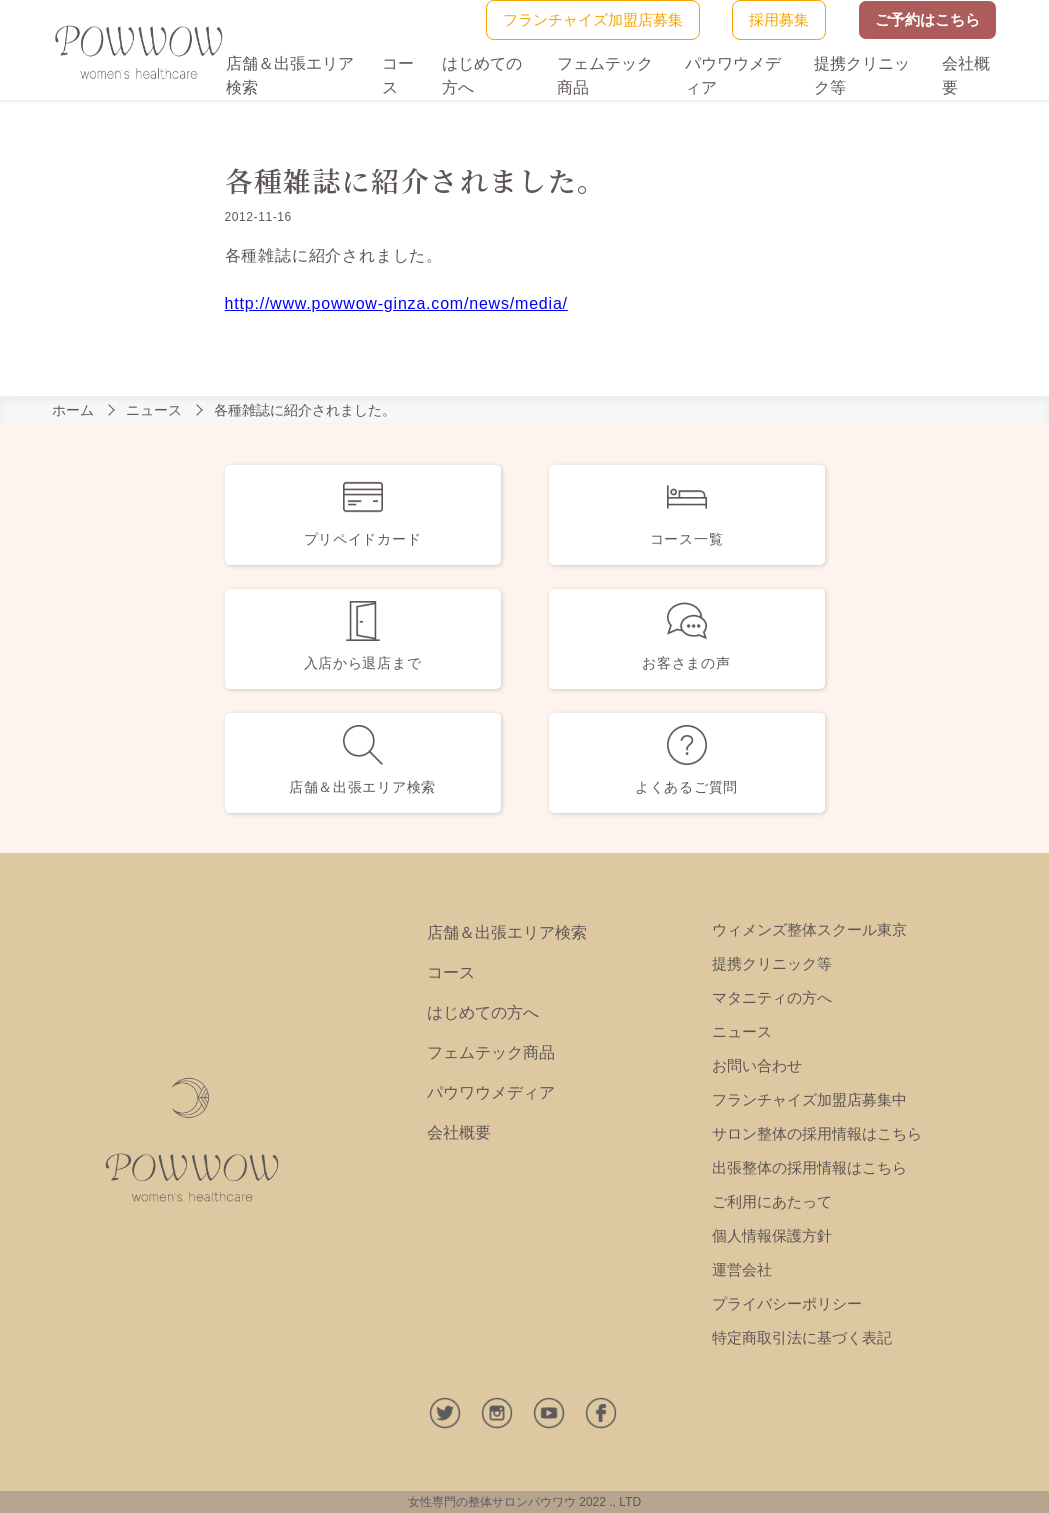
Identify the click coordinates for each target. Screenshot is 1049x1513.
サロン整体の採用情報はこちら (817, 1133)
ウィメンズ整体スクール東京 (809, 929)
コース (451, 972)
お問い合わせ (757, 1065)
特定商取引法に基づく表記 (802, 1337)
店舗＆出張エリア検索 (507, 932)
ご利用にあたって (772, 1201)
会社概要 (459, 1132)
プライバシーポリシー (787, 1303)
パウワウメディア (491, 1092)
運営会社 (742, 1269)
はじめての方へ (483, 1012)
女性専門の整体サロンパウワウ (492, 1502)
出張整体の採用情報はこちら (809, 1167)
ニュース (154, 410)
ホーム (73, 410)
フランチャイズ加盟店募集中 (809, 1099)
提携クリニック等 (772, 963)
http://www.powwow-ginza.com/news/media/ (396, 303)
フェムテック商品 (491, 1052)
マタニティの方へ (772, 997)
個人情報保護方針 (772, 1235)
